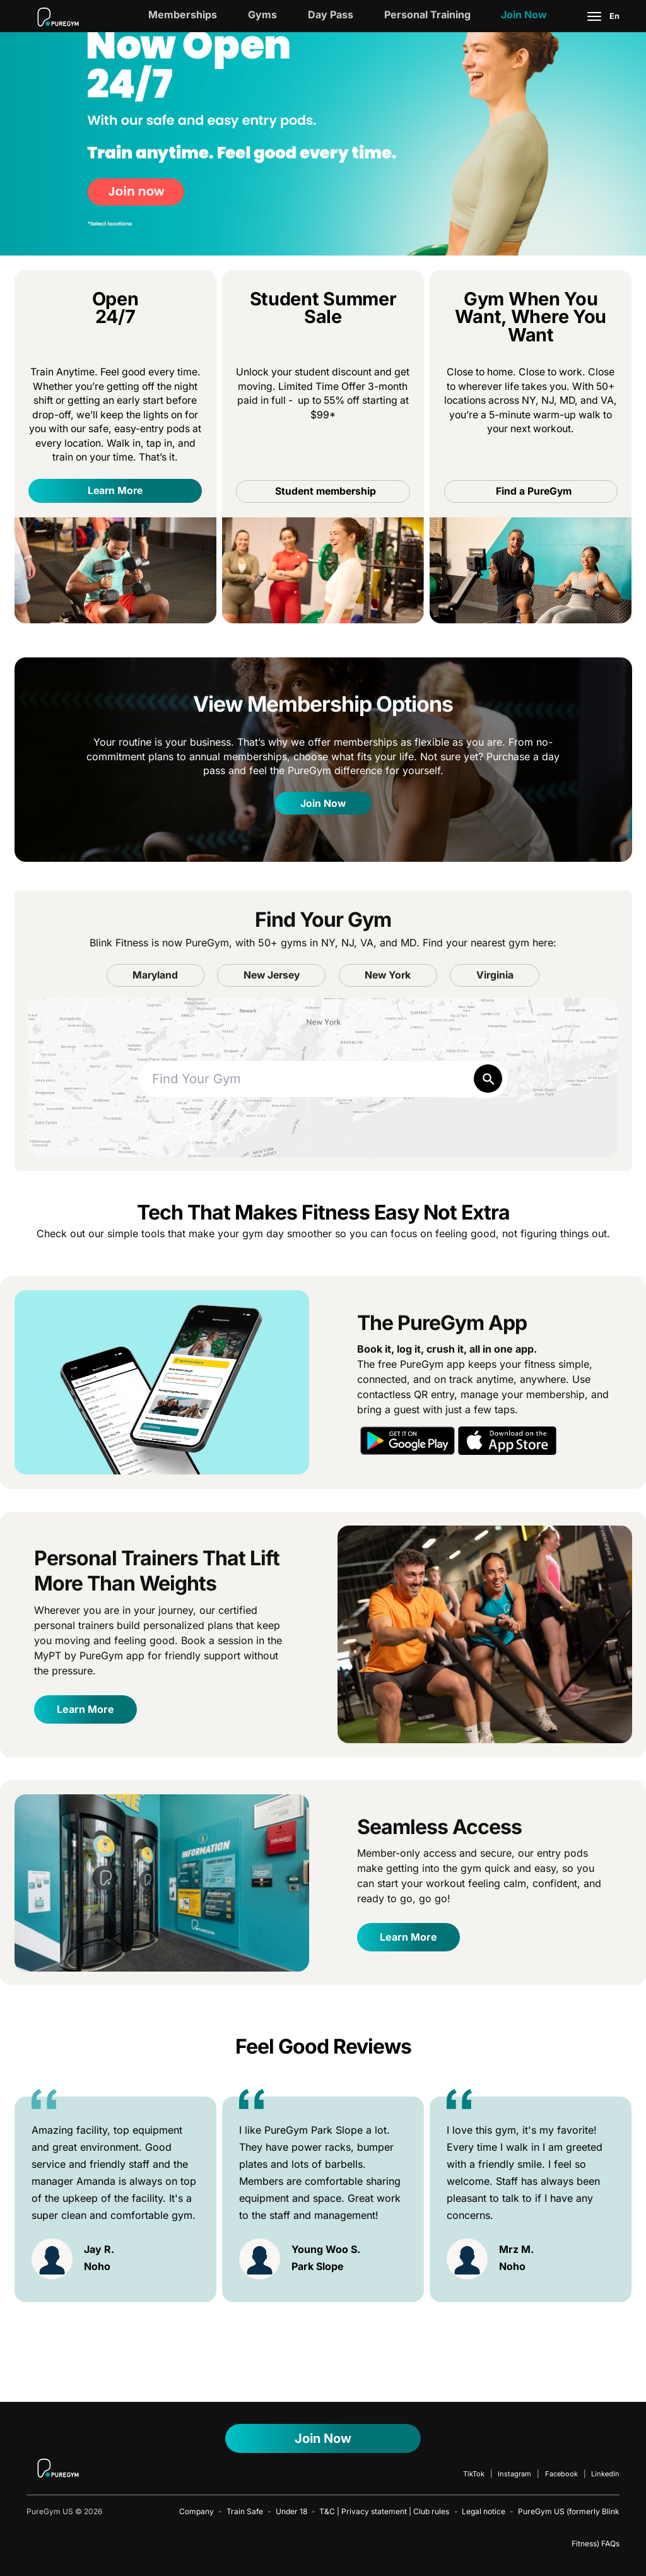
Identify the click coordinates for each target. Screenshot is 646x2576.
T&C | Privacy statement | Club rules (384, 2511)
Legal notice (483, 2511)
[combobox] (323, 1079)
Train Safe (244, 2511)
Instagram (514, 2473)
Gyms (262, 14)
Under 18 (291, 2511)
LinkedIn (605, 2473)
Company (196, 2511)
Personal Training (427, 14)
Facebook (561, 2473)
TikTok (473, 2473)
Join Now (524, 14)
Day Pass (330, 14)
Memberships (182, 14)
